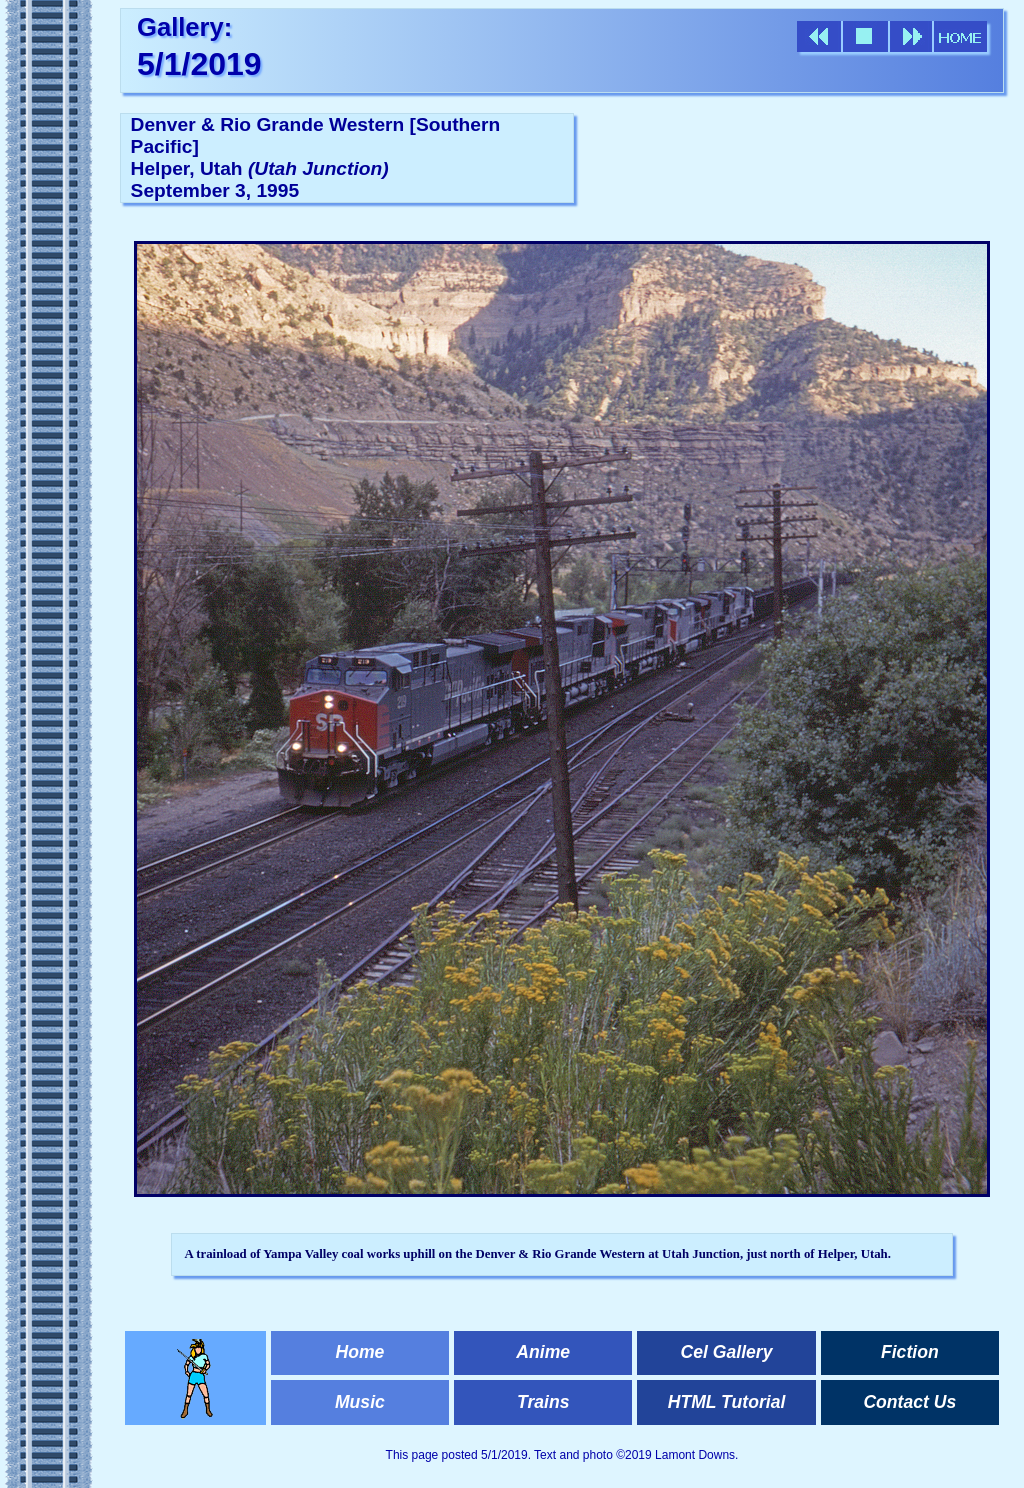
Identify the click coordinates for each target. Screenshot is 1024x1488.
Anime (543, 1352)
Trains (543, 1402)
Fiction (910, 1352)
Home (359, 1352)
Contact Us (909, 1402)
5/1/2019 (199, 64)
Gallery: (184, 27)
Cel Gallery (727, 1352)
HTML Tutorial (727, 1402)
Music (360, 1402)
